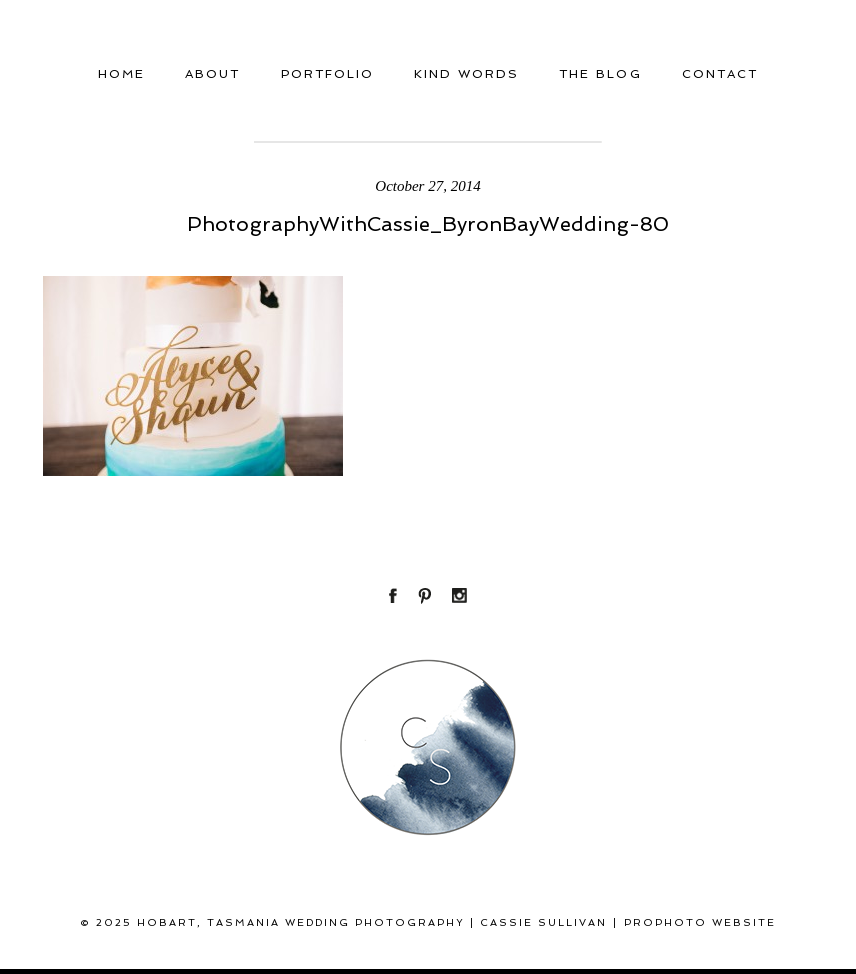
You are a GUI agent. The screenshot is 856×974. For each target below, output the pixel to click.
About (212, 74)
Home (121, 74)
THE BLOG (600, 74)
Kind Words (466, 74)
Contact (720, 74)
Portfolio (327, 74)
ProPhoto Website (700, 922)
